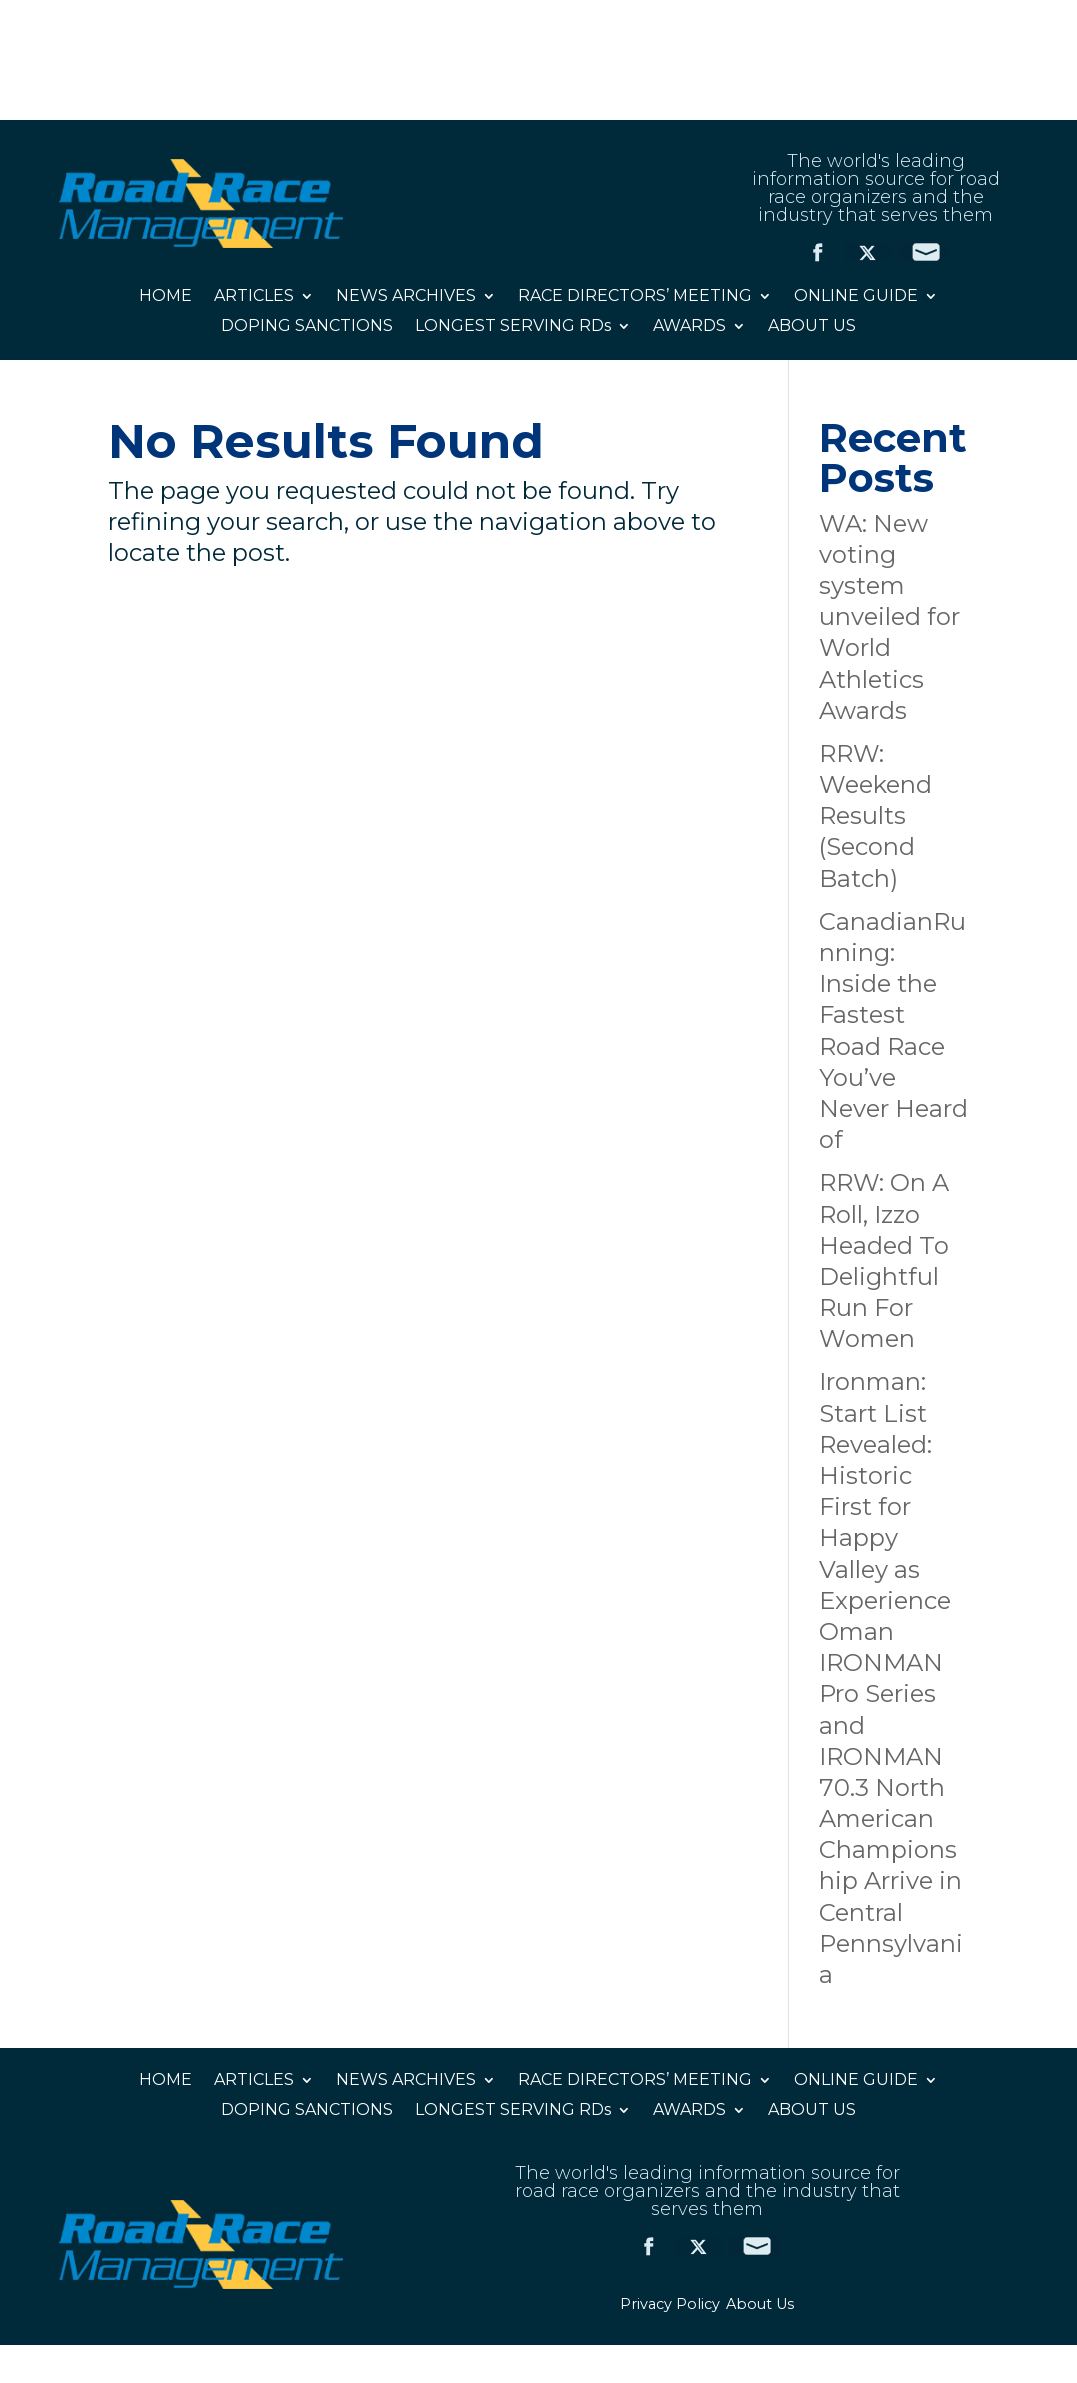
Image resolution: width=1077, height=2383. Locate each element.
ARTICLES (254, 297)
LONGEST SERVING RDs (513, 327)
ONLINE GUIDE (856, 297)
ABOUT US (812, 327)
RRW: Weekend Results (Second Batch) (875, 816)
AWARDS (689, 327)
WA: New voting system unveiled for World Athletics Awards (889, 617)
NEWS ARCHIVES (406, 297)
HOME (165, 297)
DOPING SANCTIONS (307, 327)
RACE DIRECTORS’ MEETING (635, 297)
